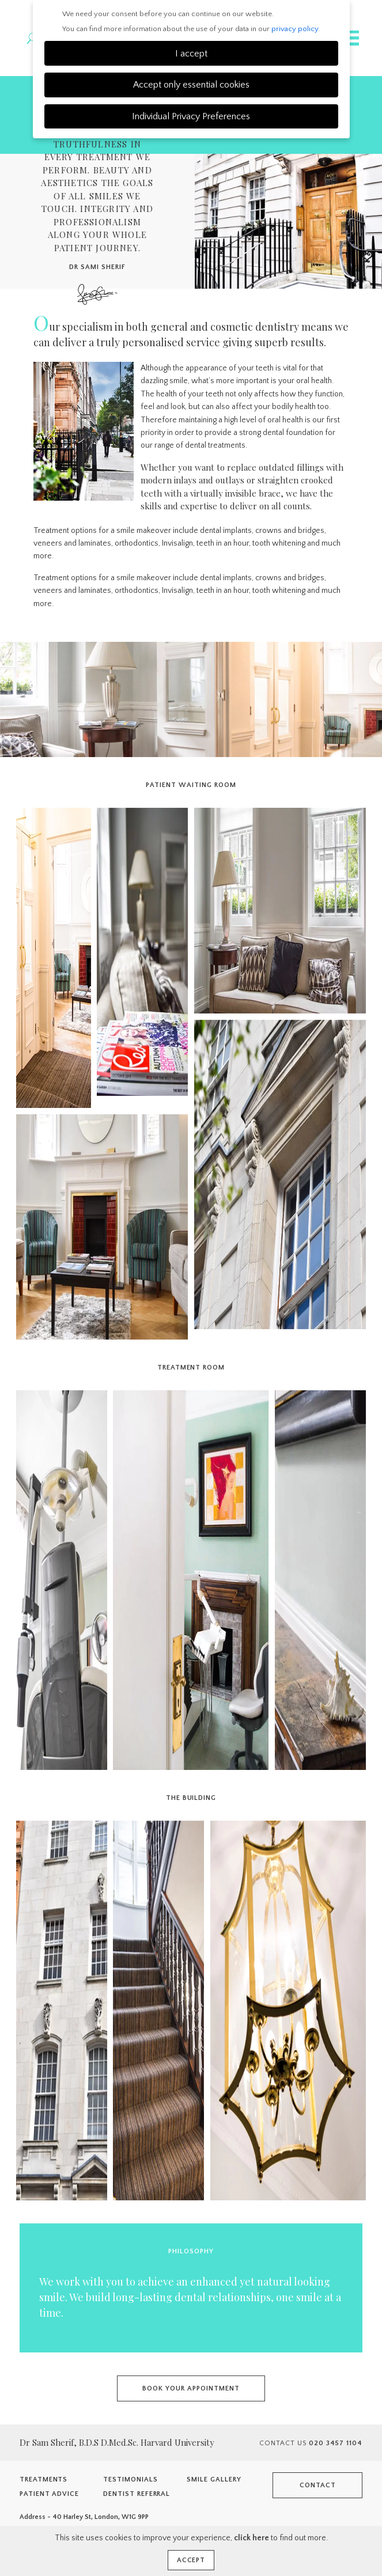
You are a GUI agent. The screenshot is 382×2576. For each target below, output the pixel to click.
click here (251, 2538)
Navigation (350, 38)
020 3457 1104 (335, 2443)
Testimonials (130, 2479)
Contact (318, 2485)
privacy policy (294, 29)
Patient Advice (49, 2494)
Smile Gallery (214, 2479)
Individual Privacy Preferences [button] (191, 116)
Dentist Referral (136, 2494)
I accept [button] (191, 53)
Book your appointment (190, 2388)
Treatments (44, 2479)
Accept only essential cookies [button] (191, 85)
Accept (191, 2560)
